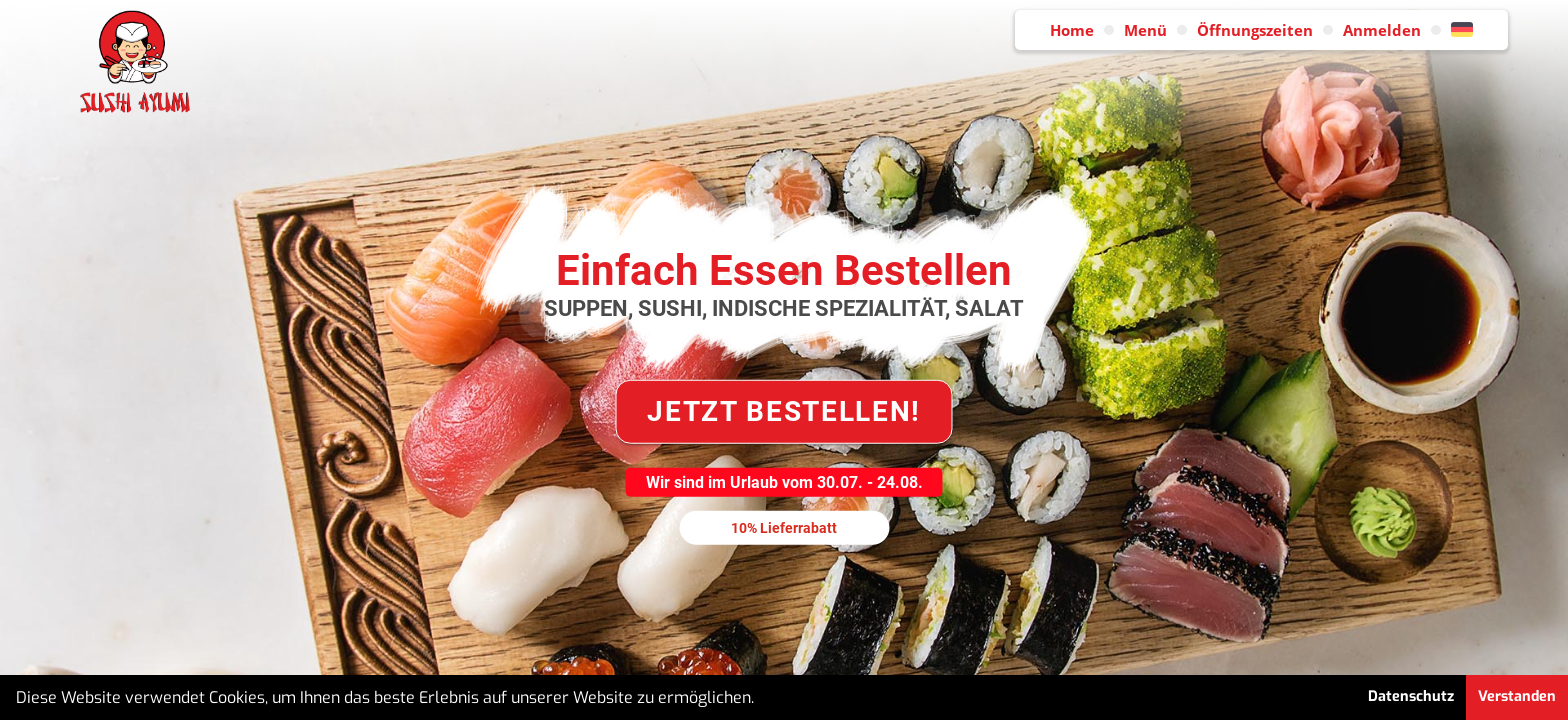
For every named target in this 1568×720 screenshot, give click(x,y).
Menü (1145, 30)
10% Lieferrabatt (784, 527)
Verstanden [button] (1517, 696)
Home (1072, 30)
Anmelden (1382, 30)
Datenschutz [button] (1411, 696)
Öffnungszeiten (1255, 30)
